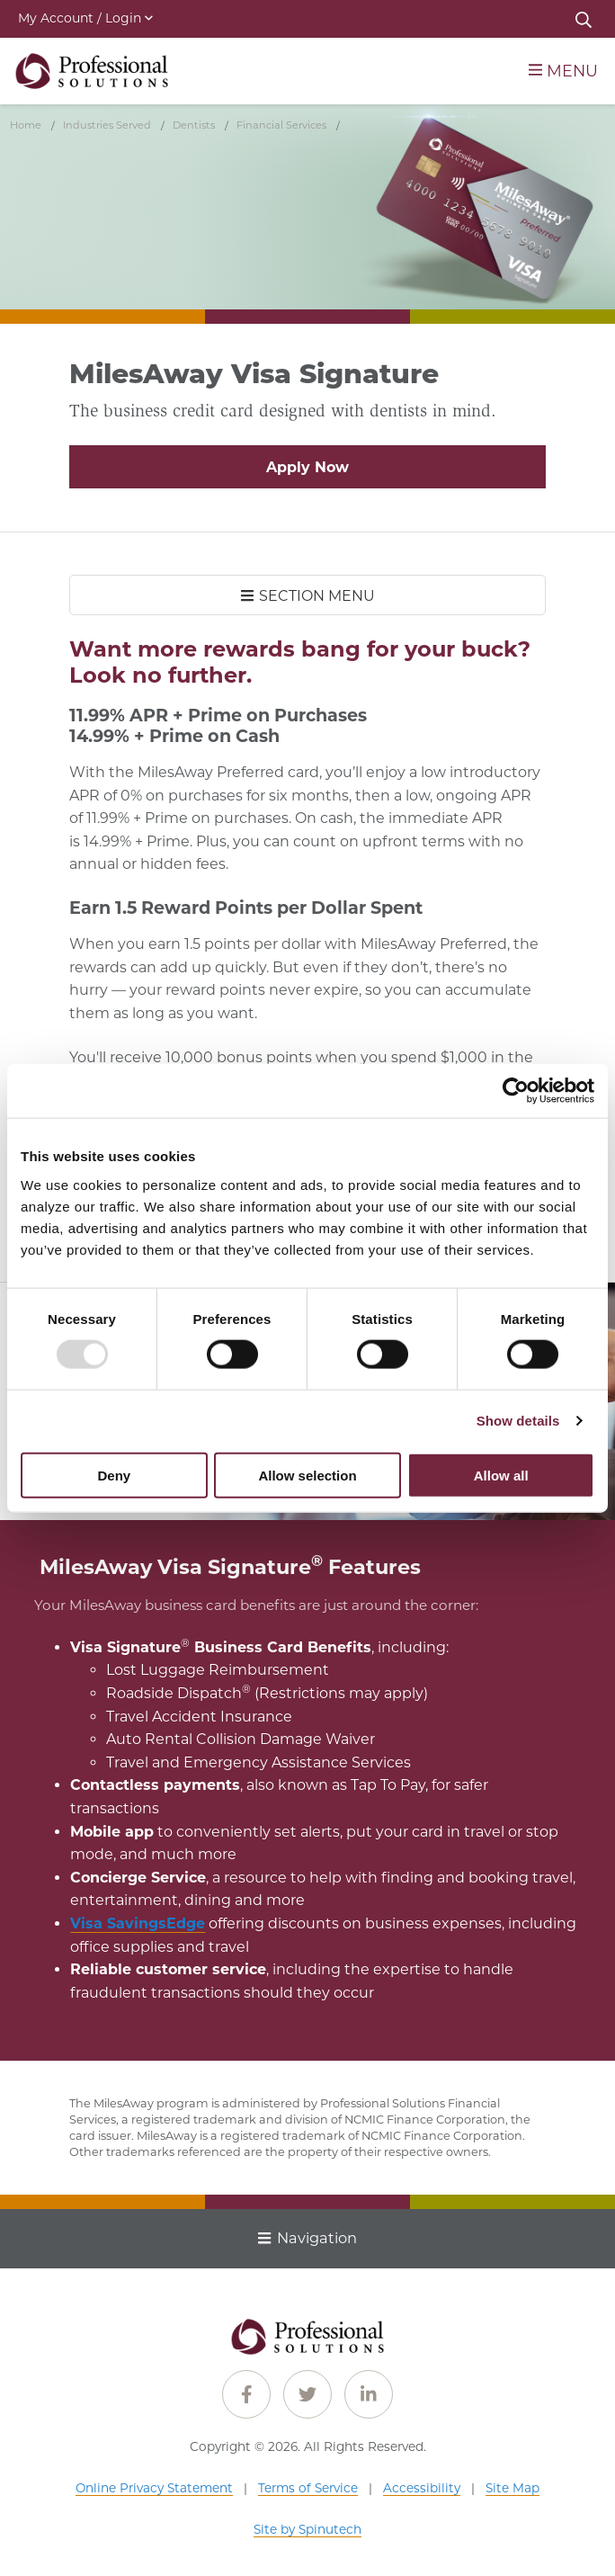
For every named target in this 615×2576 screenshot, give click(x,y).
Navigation (307, 2238)
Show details (518, 1420)
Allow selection (307, 1474)
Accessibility (421, 2488)
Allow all (501, 1474)
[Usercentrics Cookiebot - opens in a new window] (515, 1091)
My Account (85, 18)
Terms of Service (308, 2488)
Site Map (512, 2488)
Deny (113, 1474)
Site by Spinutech (307, 2529)
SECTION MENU (308, 595)
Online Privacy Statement (154, 2488)
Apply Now (307, 467)
